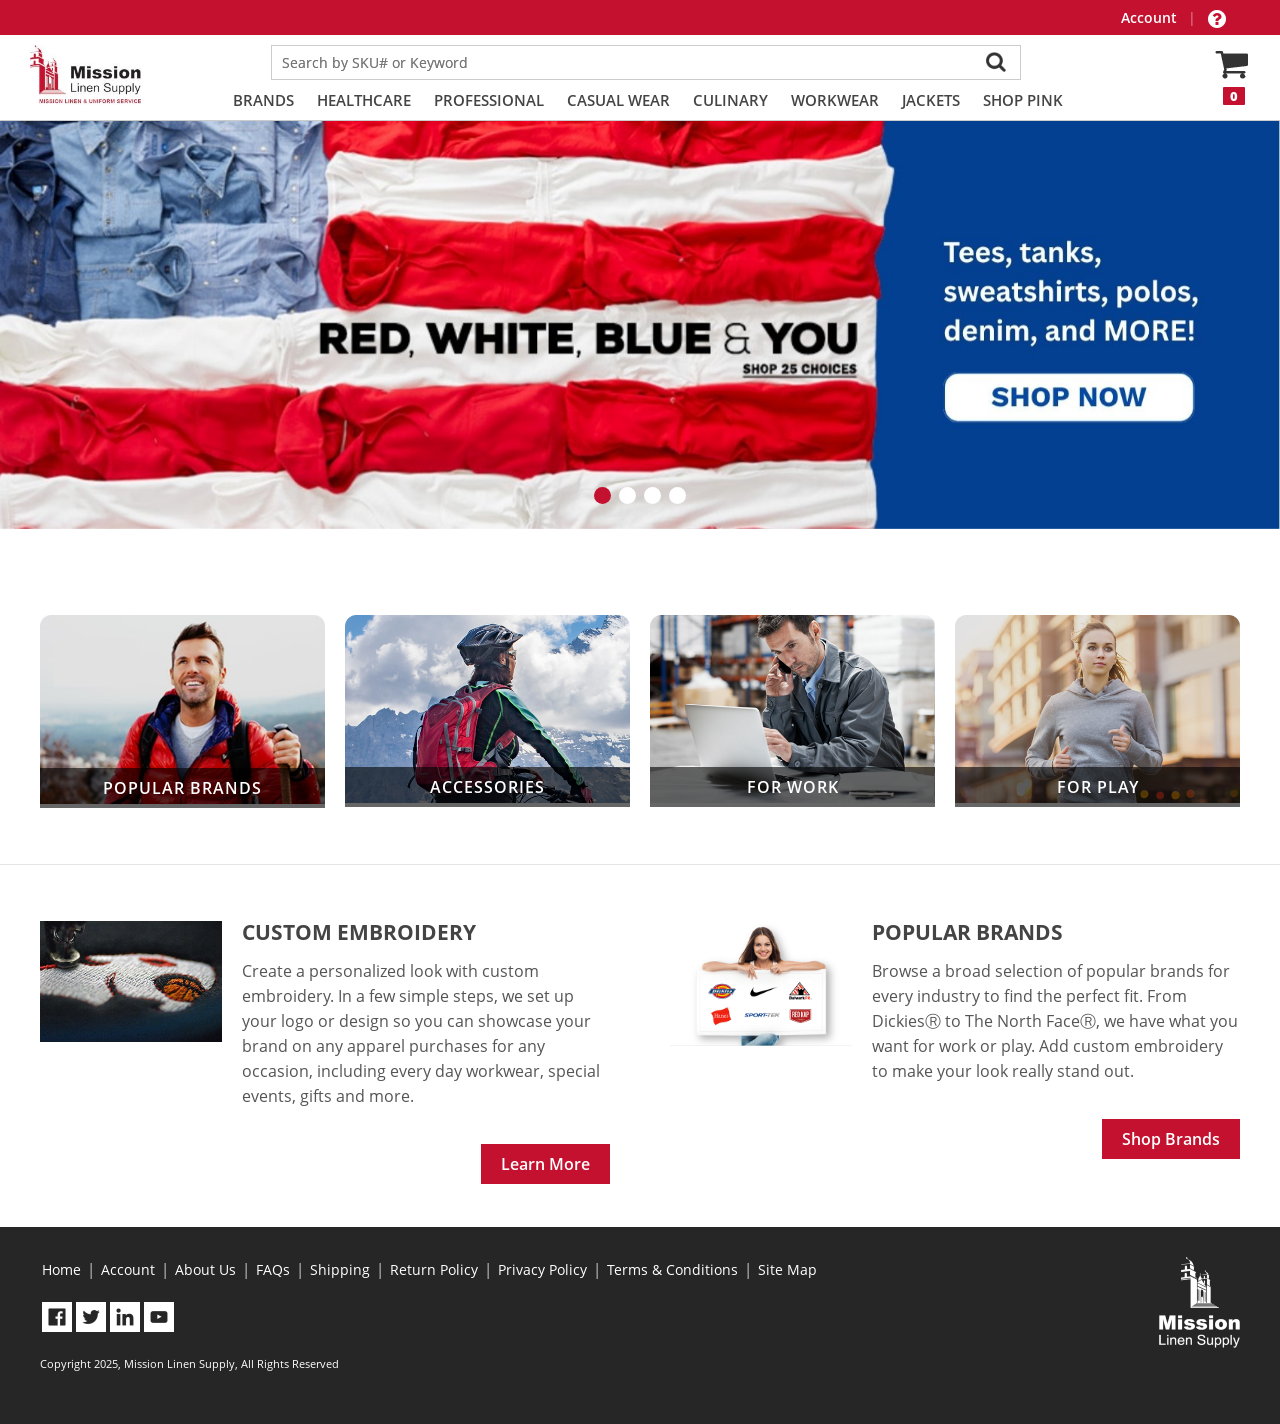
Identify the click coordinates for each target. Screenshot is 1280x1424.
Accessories (487, 711)
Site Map (787, 1269)
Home (61, 1269)
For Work (792, 711)
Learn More (545, 1164)
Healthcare (364, 100)
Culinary (730, 100)
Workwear (835, 100)
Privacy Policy (542, 1269)
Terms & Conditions (672, 1269)
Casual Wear (618, 100)
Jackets (931, 100)
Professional (489, 100)
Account (1151, 17)
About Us (205, 1269)
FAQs (273, 1269)
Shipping (340, 1269)
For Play (1097, 711)
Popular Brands (182, 711)
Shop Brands (1171, 1139)
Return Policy (434, 1269)
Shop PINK (1023, 100)
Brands (263, 100)
